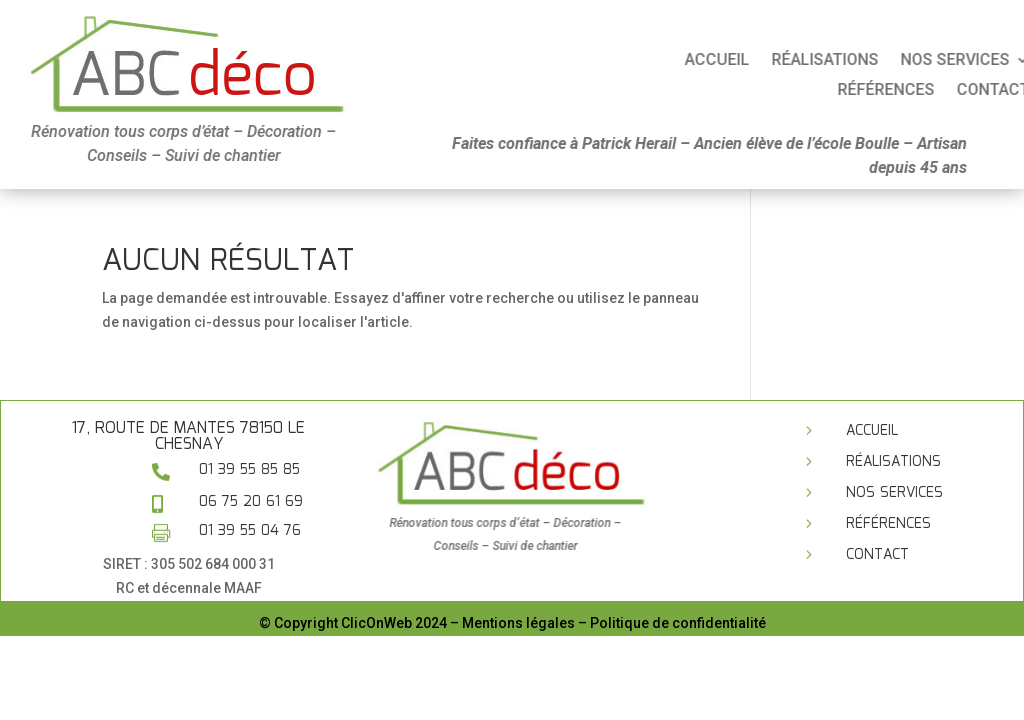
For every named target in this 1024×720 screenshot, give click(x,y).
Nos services (894, 493)
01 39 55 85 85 (249, 470)
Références (888, 524)
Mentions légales (518, 623)
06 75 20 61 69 (251, 502)
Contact (877, 555)
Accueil (829, 61)
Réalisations (937, 61)
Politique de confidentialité (678, 623)
